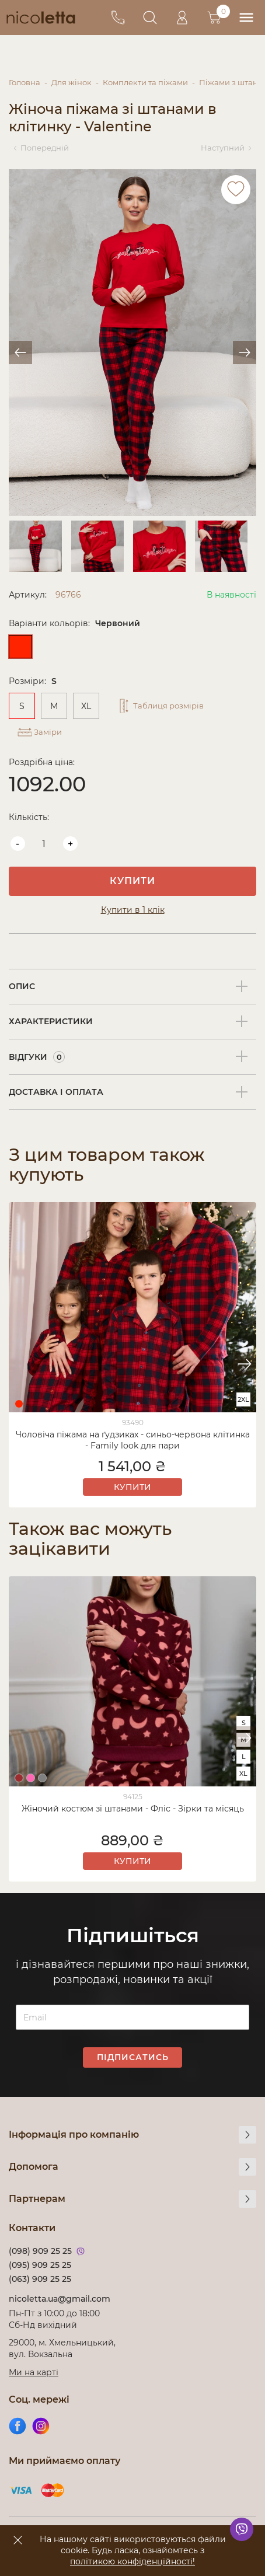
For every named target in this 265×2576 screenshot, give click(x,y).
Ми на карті (33, 2372)
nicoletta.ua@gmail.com (59, 2299)
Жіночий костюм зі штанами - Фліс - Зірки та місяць (133, 1808)
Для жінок (71, 82)
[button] (244, 1364)
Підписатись (133, 2057)
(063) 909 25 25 (40, 2279)
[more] (247, 2135)
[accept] (17, 2540)
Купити (132, 880)
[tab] (132, 986)
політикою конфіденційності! (132, 2561)
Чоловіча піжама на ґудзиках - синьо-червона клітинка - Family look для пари (133, 1440)
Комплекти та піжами (145, 82)
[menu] (246, 18)
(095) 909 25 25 (40, 2265)
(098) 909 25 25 (40, 2251)
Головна (24, 82)
